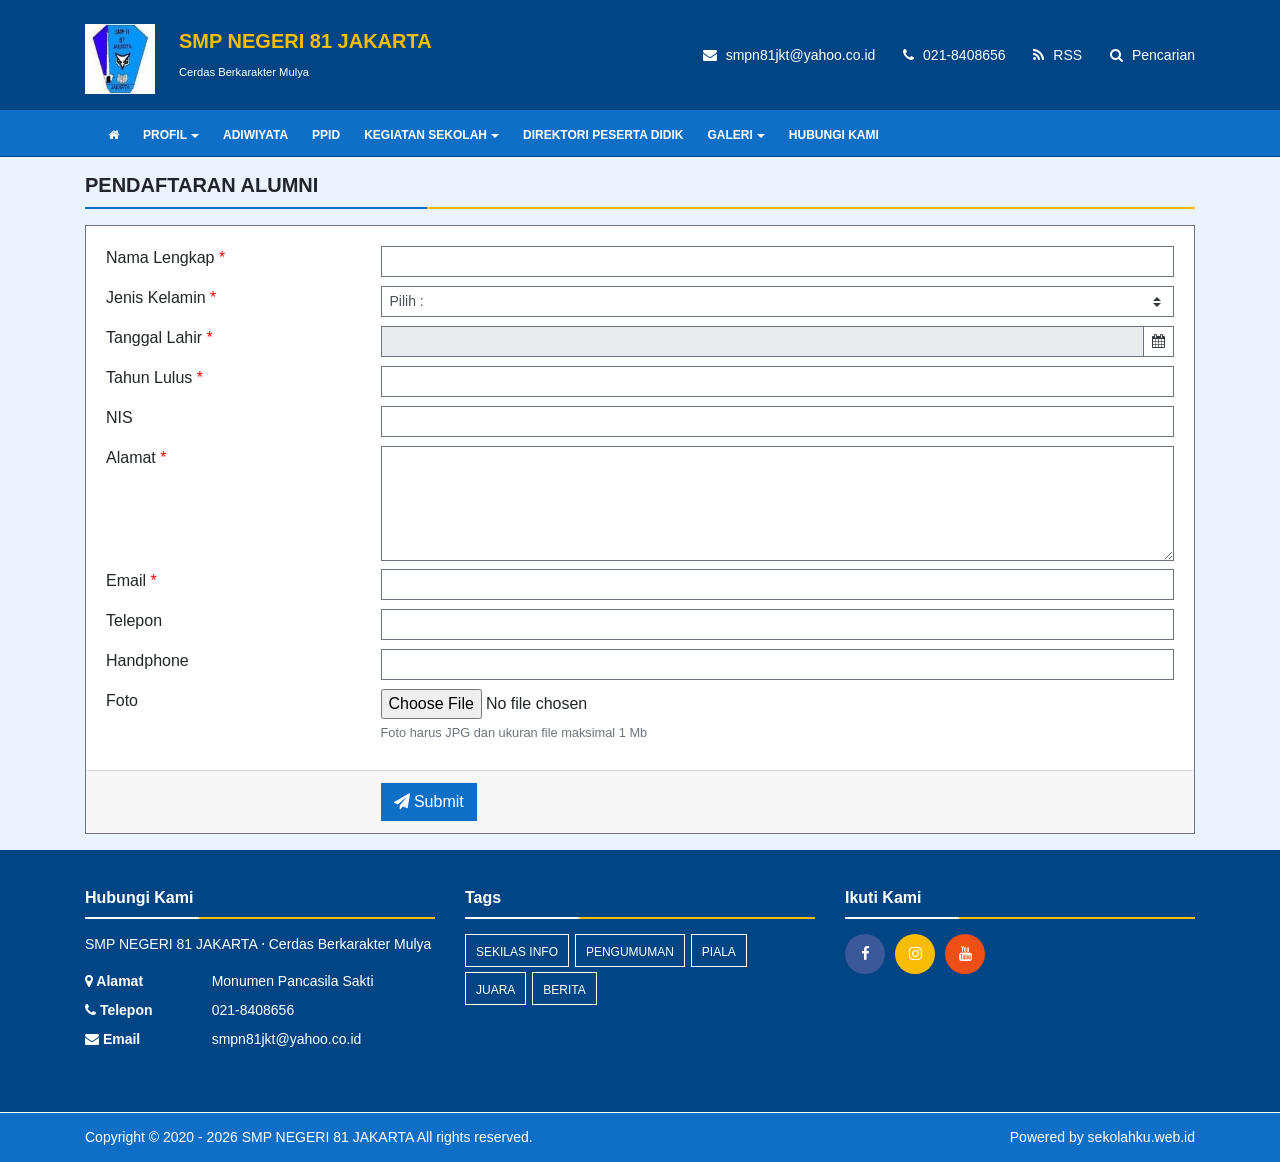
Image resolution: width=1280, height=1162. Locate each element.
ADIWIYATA (255, 135)
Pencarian (1152, 55)
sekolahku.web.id (1141, 1137)
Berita (564, 990)
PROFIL (171, 135)
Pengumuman (630, 952)
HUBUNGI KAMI (834, 135)
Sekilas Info (517, 952)
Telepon (134, 620)
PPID (326, 135)
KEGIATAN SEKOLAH (431, 135)
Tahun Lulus (154, 377)
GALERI (735, 135)
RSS (1057, 55)
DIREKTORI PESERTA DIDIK (603, 135)
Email (131, 580)
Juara (495, 990)
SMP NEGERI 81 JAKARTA (326, 1137)
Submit (429, 801)
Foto (122, 700)
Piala (719, 952)
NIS (119, 417)
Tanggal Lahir (159, 337)
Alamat (136, 457)
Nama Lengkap (165, 257)
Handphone (147, 660)
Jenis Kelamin (161, 297)
